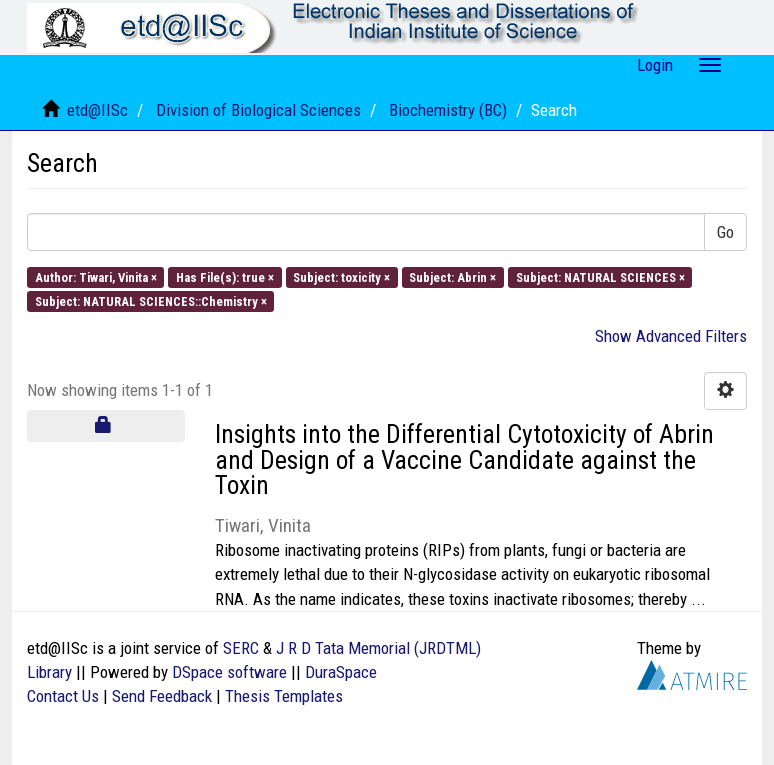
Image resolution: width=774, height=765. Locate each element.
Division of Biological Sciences (258, 110)
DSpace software (229, 672)
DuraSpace (341, 672)
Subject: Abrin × (452, 276)
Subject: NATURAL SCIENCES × (600, 276)
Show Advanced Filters (671, 336)
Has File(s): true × (225, 276)
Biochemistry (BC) (448, 110)
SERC (241, 648)
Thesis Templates (284, 696)
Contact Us (63, 696)
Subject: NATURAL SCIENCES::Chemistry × (151, 300)
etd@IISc (97, 110)
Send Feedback (162, 696)
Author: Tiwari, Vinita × (96, 276)
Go (725, 232)
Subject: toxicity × (341, 276)
